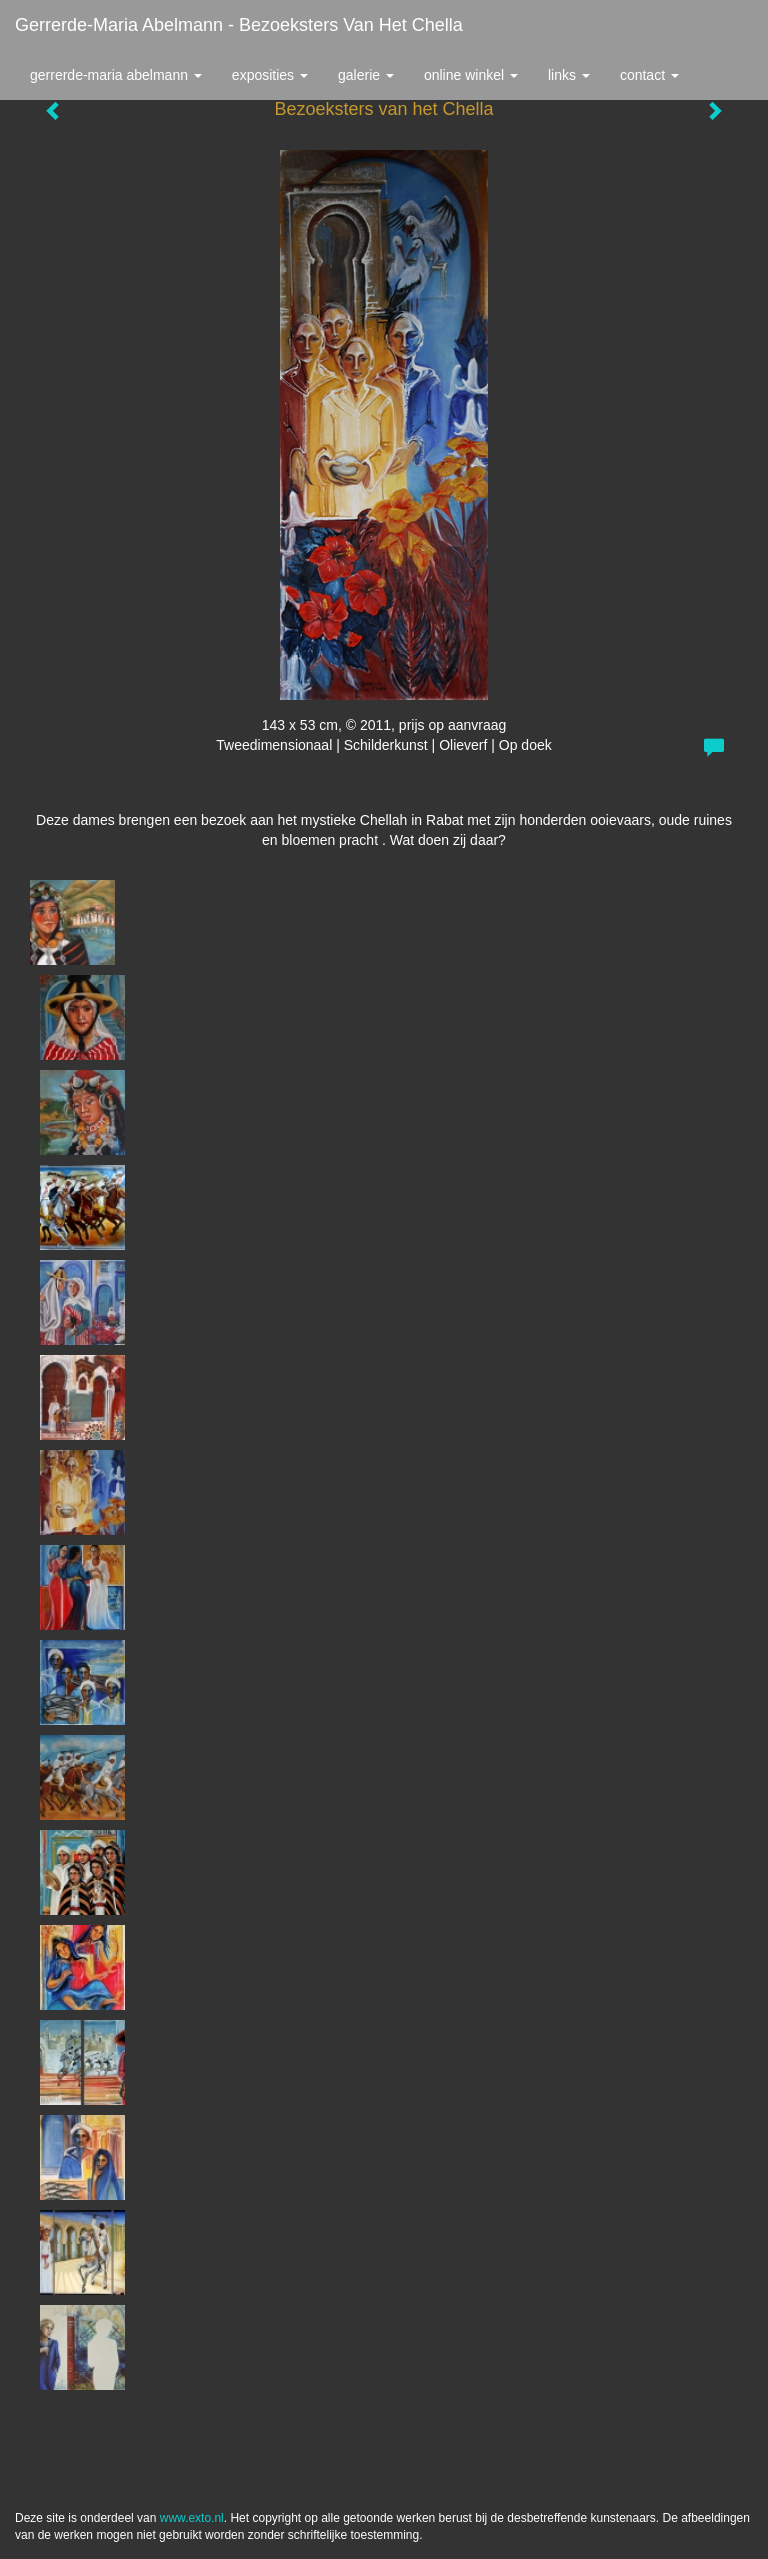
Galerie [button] (366, 75)
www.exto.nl (192, 2518)
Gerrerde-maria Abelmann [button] (116, 75)
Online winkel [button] (471, 75)
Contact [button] (649, 75)
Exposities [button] (270, 75)
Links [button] (569, 75)
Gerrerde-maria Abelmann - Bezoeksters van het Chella (239, 25)
